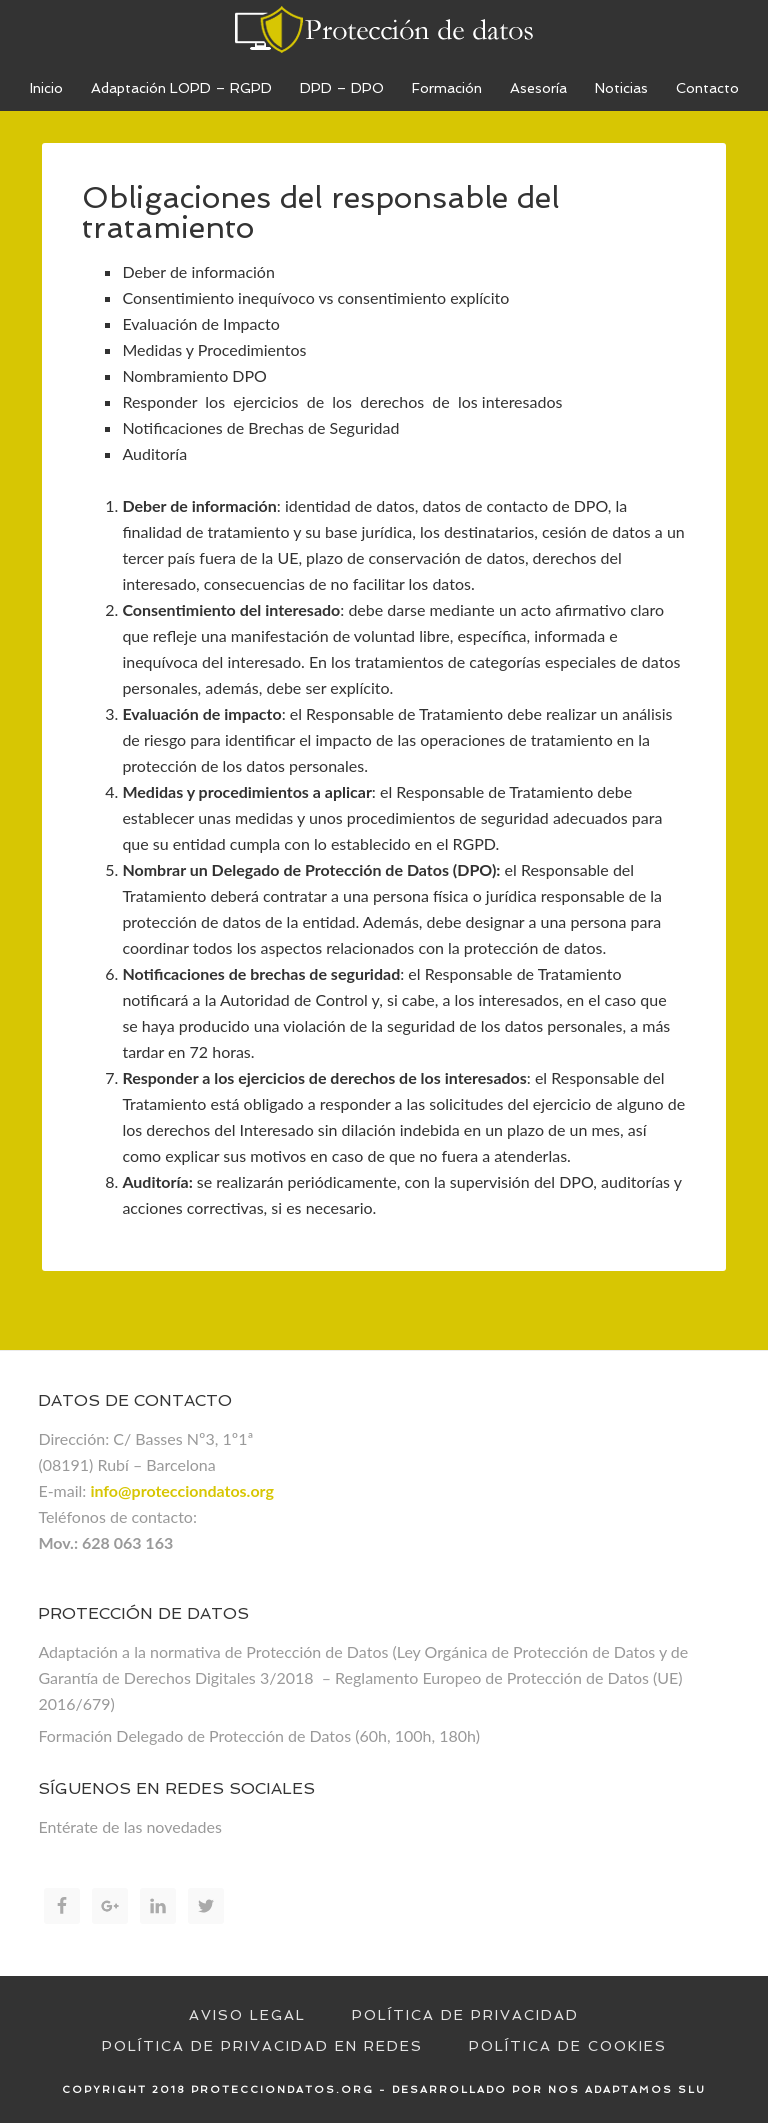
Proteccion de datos (384, 30)
